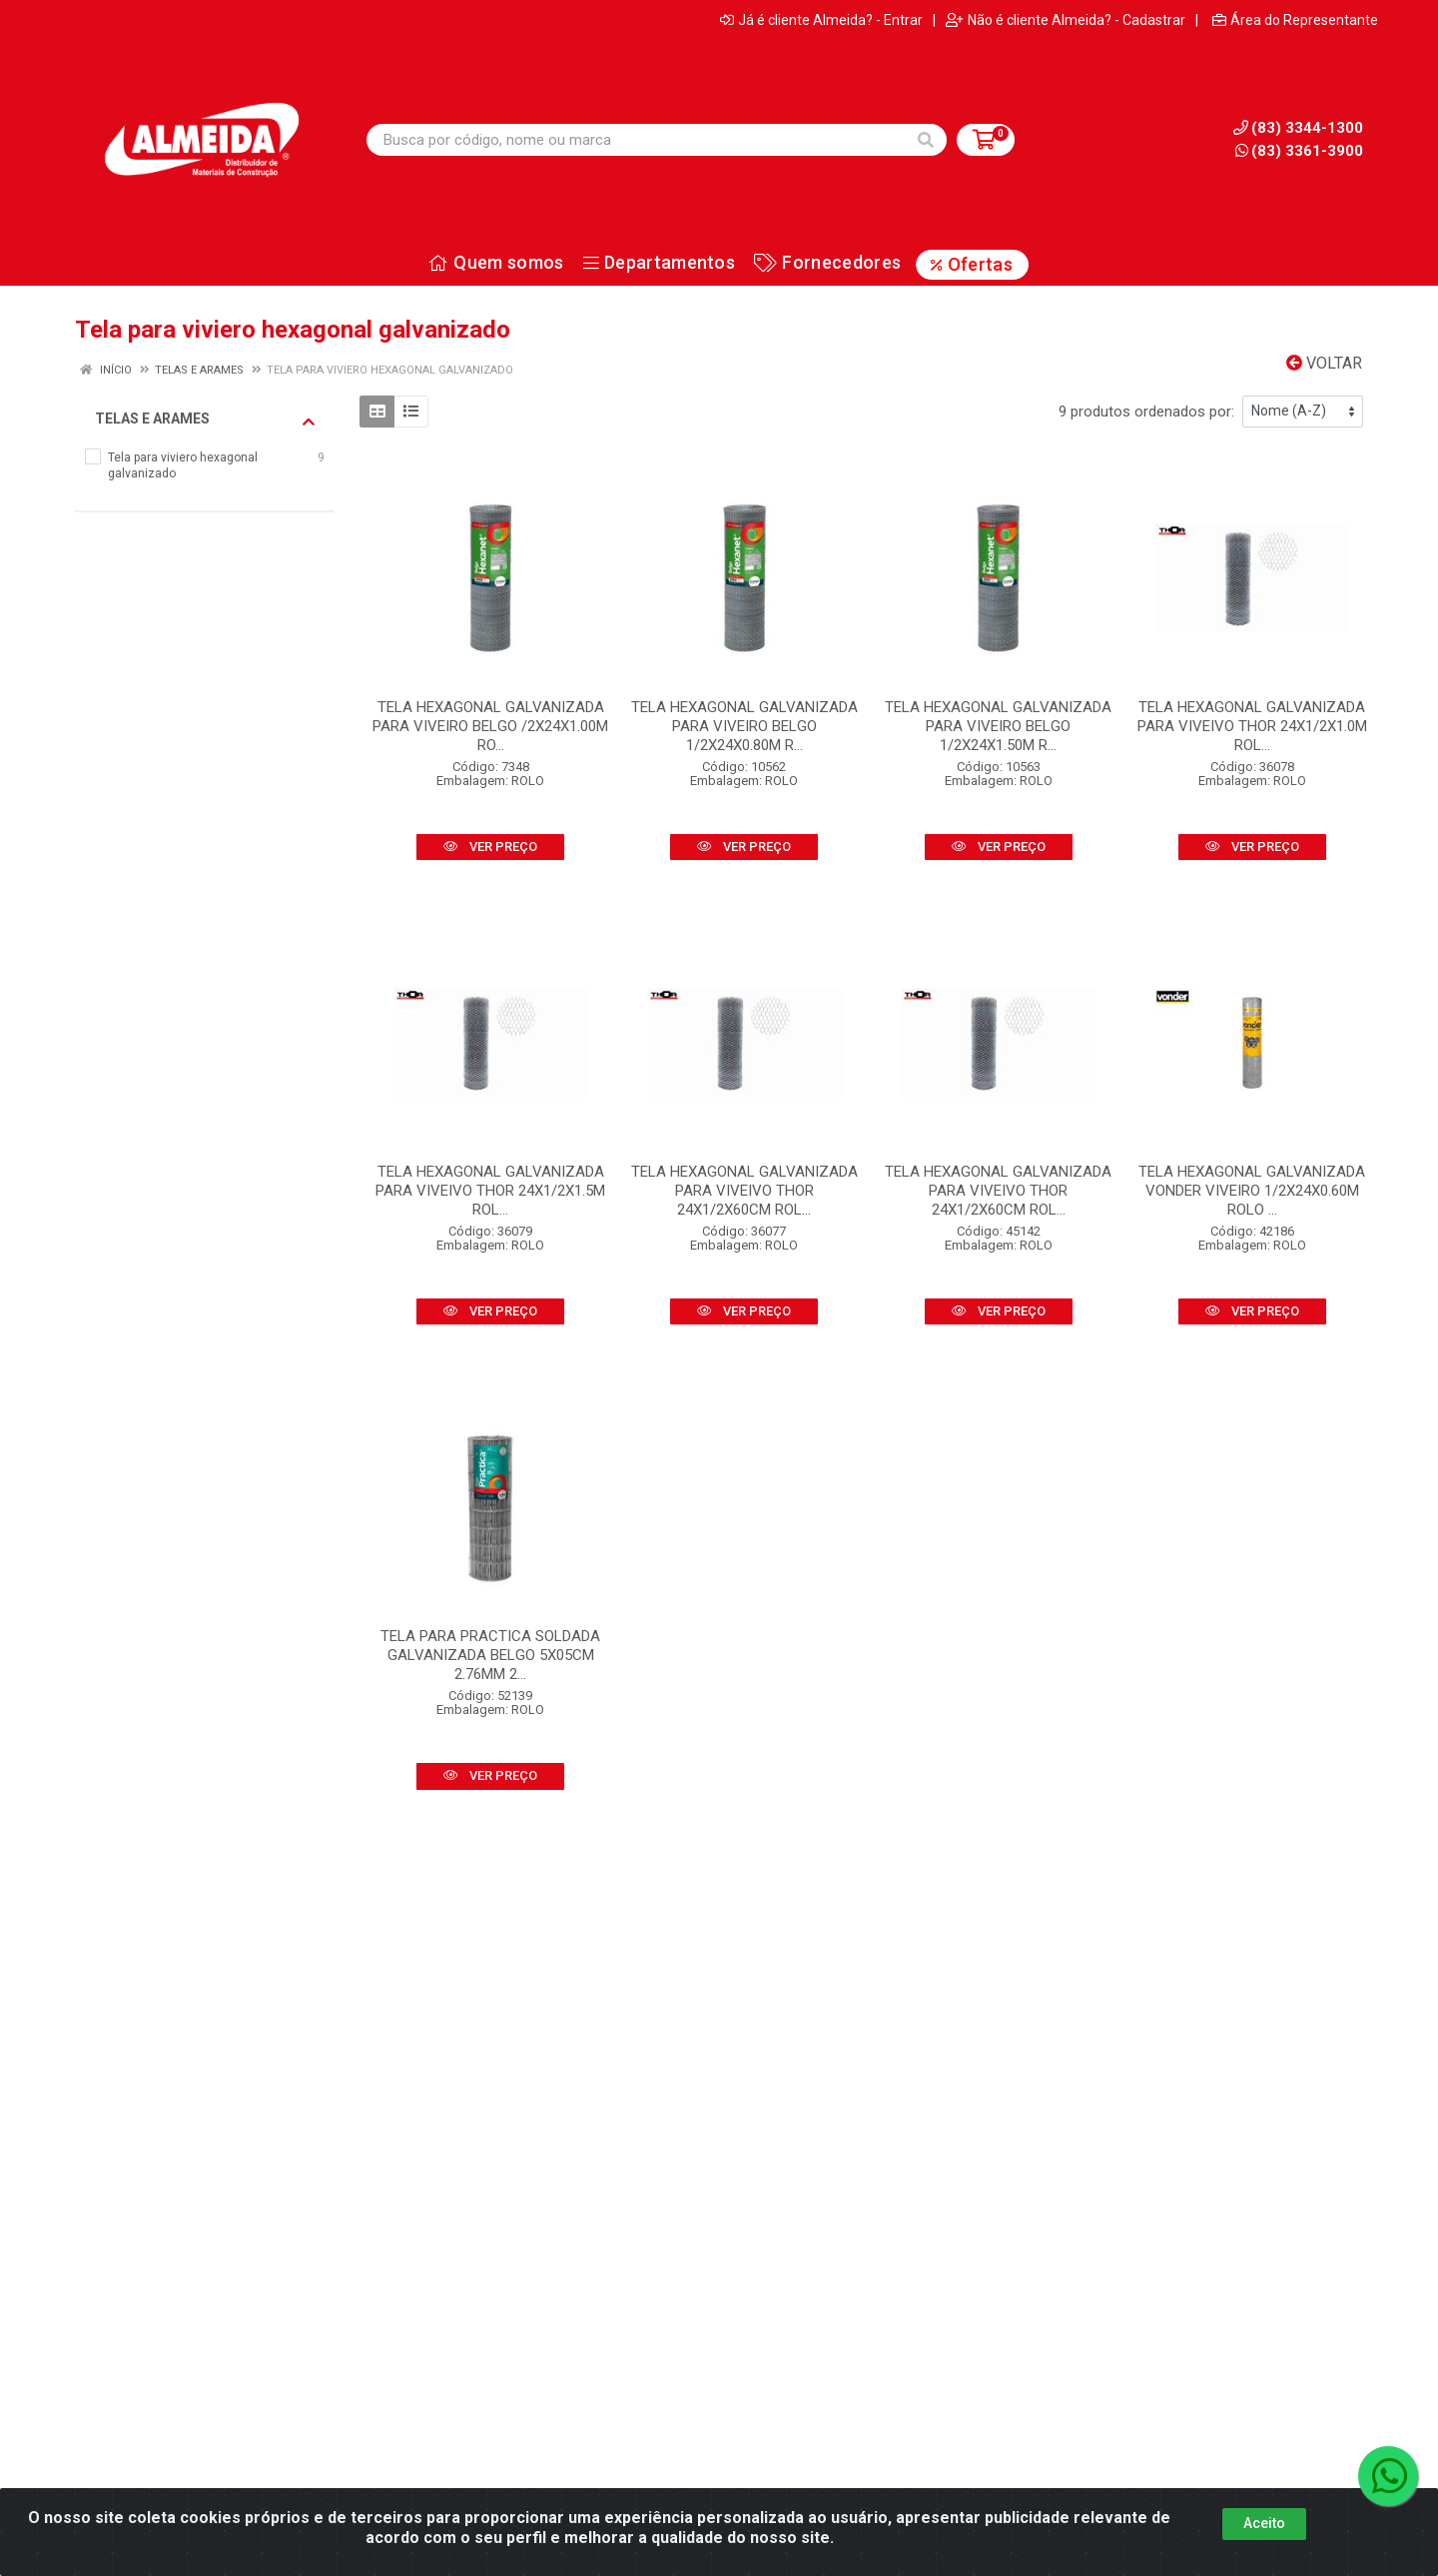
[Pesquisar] (926, 140)
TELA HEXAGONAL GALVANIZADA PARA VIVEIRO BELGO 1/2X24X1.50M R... (998, 726)
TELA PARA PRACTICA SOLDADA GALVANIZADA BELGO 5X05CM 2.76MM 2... (490, 1655)
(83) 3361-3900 (1299, 151)
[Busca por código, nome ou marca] (636, 140)
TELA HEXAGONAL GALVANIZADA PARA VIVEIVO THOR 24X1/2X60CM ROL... (744, 1191)
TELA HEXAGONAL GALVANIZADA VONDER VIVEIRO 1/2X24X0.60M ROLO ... (1251, 1191)
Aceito (1264, 2523)
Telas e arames (205, 420)
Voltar (1324, 363)
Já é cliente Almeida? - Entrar (821, 20)
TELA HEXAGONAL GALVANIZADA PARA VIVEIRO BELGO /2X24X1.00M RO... (490, 726)
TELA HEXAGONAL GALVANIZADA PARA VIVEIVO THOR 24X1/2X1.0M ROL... (1252, 726)
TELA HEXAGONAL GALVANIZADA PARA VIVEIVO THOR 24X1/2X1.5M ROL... (490, 1191)
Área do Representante (1295, 20)
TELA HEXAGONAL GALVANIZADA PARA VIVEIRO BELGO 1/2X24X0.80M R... (744, 726)
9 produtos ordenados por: (1146, 412)
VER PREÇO (490, 846)
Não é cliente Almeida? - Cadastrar (1065, 20)
